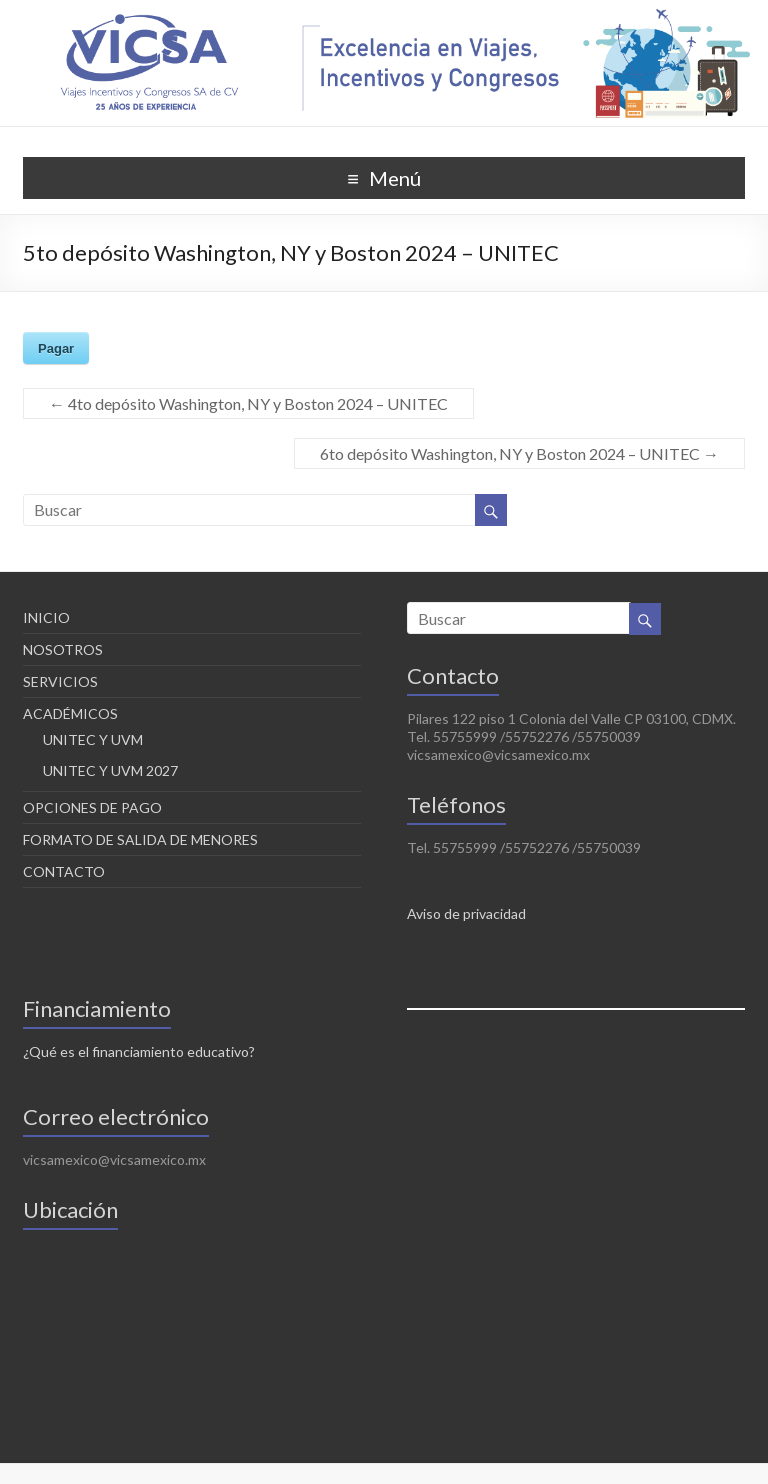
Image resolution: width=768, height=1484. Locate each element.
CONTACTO (64, 871)
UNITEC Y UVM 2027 (110, 770)
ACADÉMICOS (70, 713)
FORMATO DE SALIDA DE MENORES (140, 839)
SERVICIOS (60, 681)
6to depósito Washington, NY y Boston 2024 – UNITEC (519, 453)
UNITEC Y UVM (93, 739)
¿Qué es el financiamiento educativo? (139, 1051)
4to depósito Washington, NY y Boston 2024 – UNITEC (248, 403)
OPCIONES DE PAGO (92, 807)
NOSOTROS (63, 649)
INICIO (46, 617)
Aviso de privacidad (466, 913)
